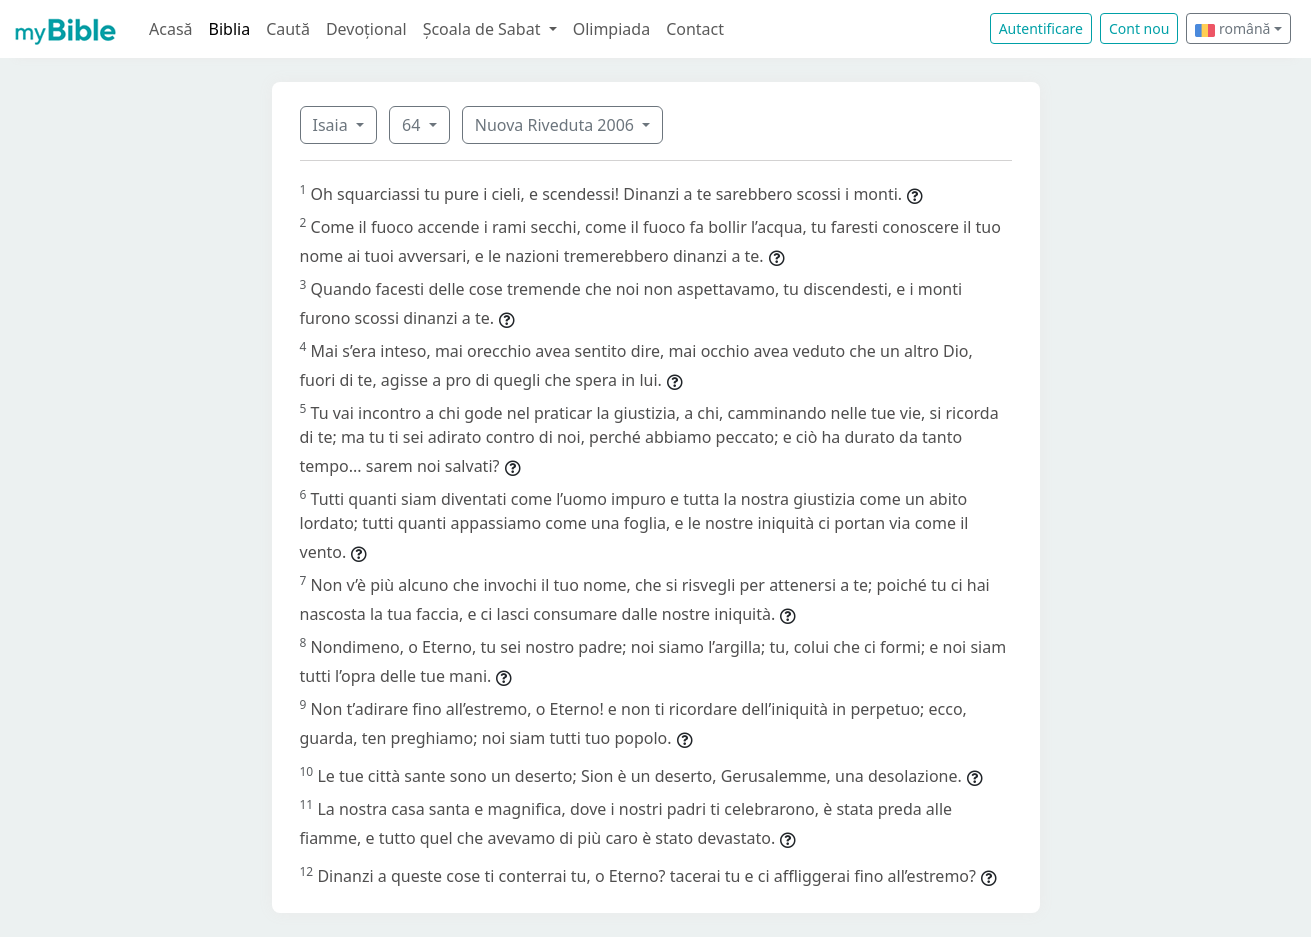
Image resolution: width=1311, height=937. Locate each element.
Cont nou (1139, 28)
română (1232, 28)
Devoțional (366, 29)
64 (413, 125)
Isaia (332, 125)
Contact (695, 29)
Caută (288, 29)
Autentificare (1041, 28)
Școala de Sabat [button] (484, 29)
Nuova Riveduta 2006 (556, 125)
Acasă (171, 29)
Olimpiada (611, 29)
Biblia (230, 29)
